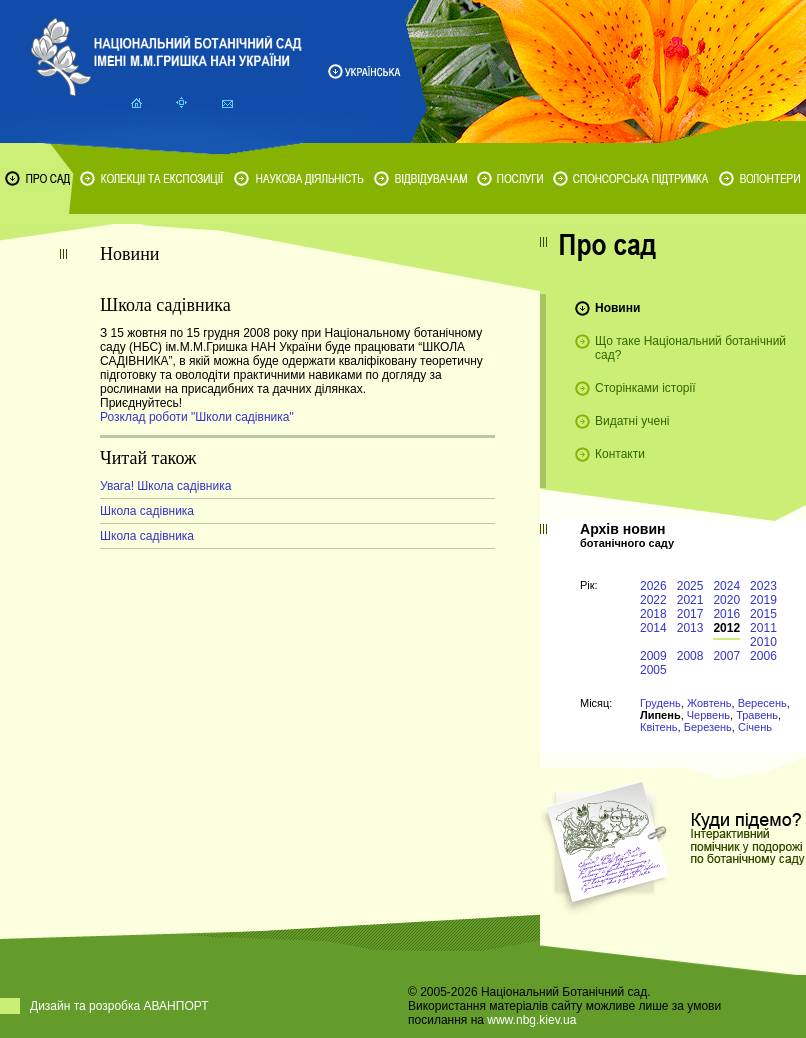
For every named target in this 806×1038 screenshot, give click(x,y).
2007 (726, 656)
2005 (653, 670)
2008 (690, 656)
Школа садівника (147, 511)
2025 (690, 586)
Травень (757, 715)
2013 (690, 628)
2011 (763, 628)
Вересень (762, 703)
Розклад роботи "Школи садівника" (197, 417)
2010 (763, 642)
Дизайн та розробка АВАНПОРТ (119, 1006)
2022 (653, 600)
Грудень (660, 703)
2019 (763, 600)
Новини (617, 308)
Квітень (659, 727)
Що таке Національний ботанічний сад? (690, 348)
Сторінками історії (645, 388)
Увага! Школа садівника (165, 486)
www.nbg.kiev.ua (531, 1020)
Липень (660, 715)
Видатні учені (632, 421)
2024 (726, 586)
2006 (763, 656)
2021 (690, 600)
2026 (653, 586)
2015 (763, 614)
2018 (653, 614)
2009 (653, 656)
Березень (708, 727)
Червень (708, 715)
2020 (726, 600)
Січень (755, 727)
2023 (763, 586)
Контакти (620, 454)
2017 (690, 614)
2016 (726, 614)
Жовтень (709, 703)
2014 (653, 628)
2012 (726, 628)
